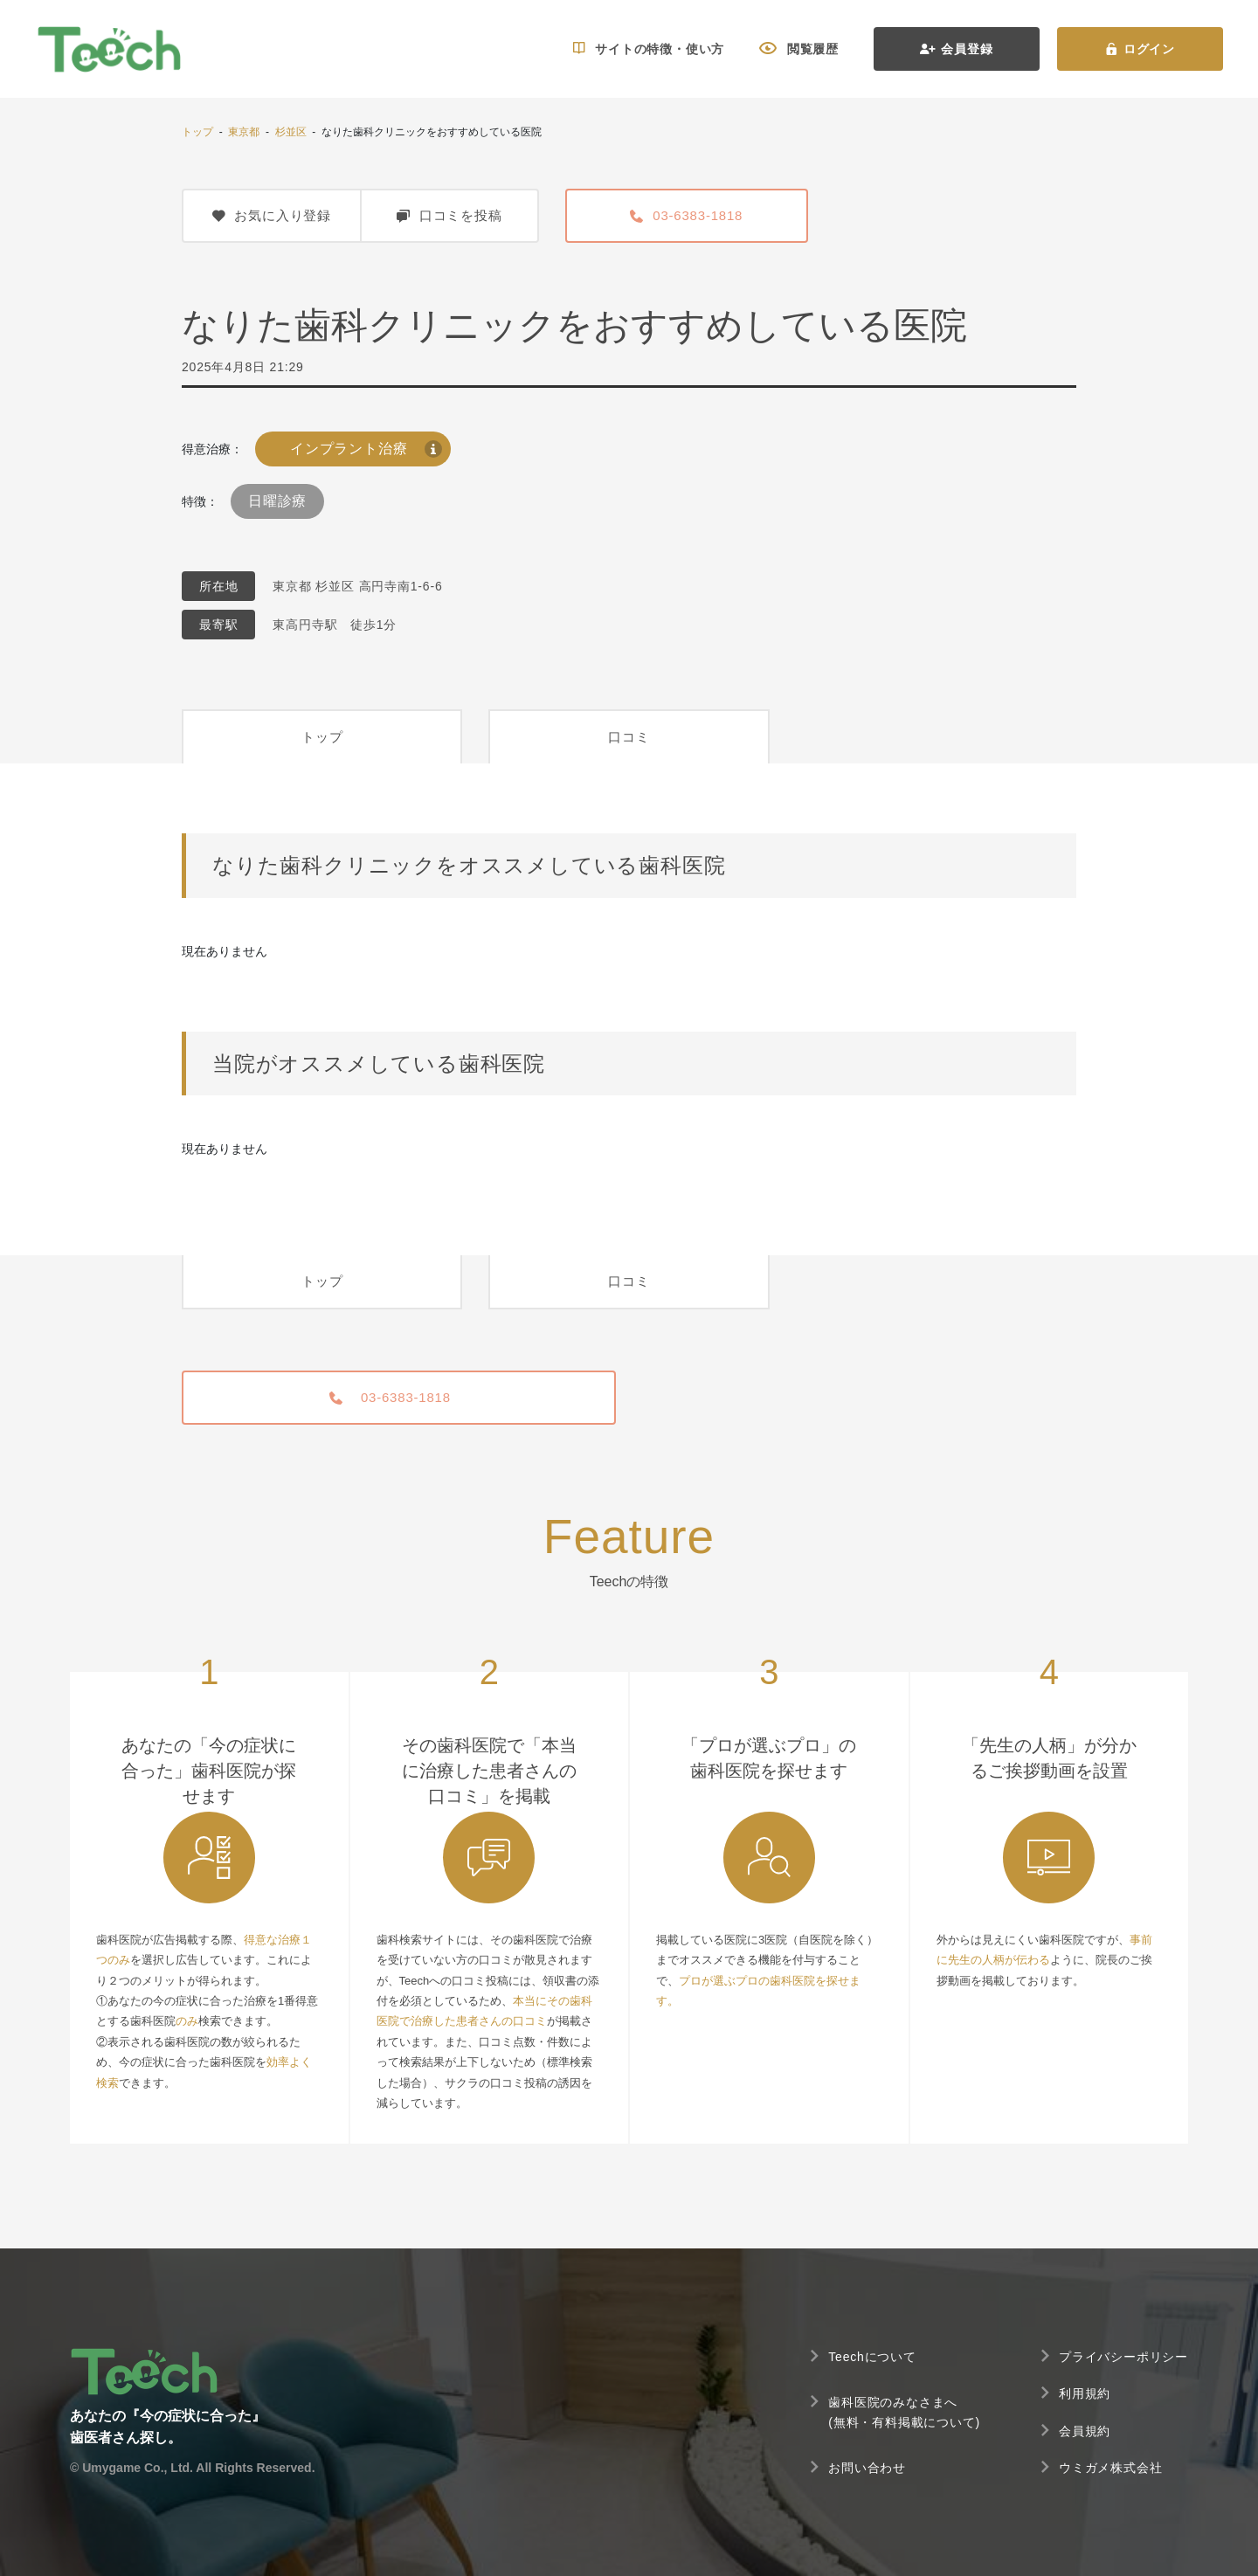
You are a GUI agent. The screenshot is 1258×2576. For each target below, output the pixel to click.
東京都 (243, 132)
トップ (197, 132)
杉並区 (291, 132)
